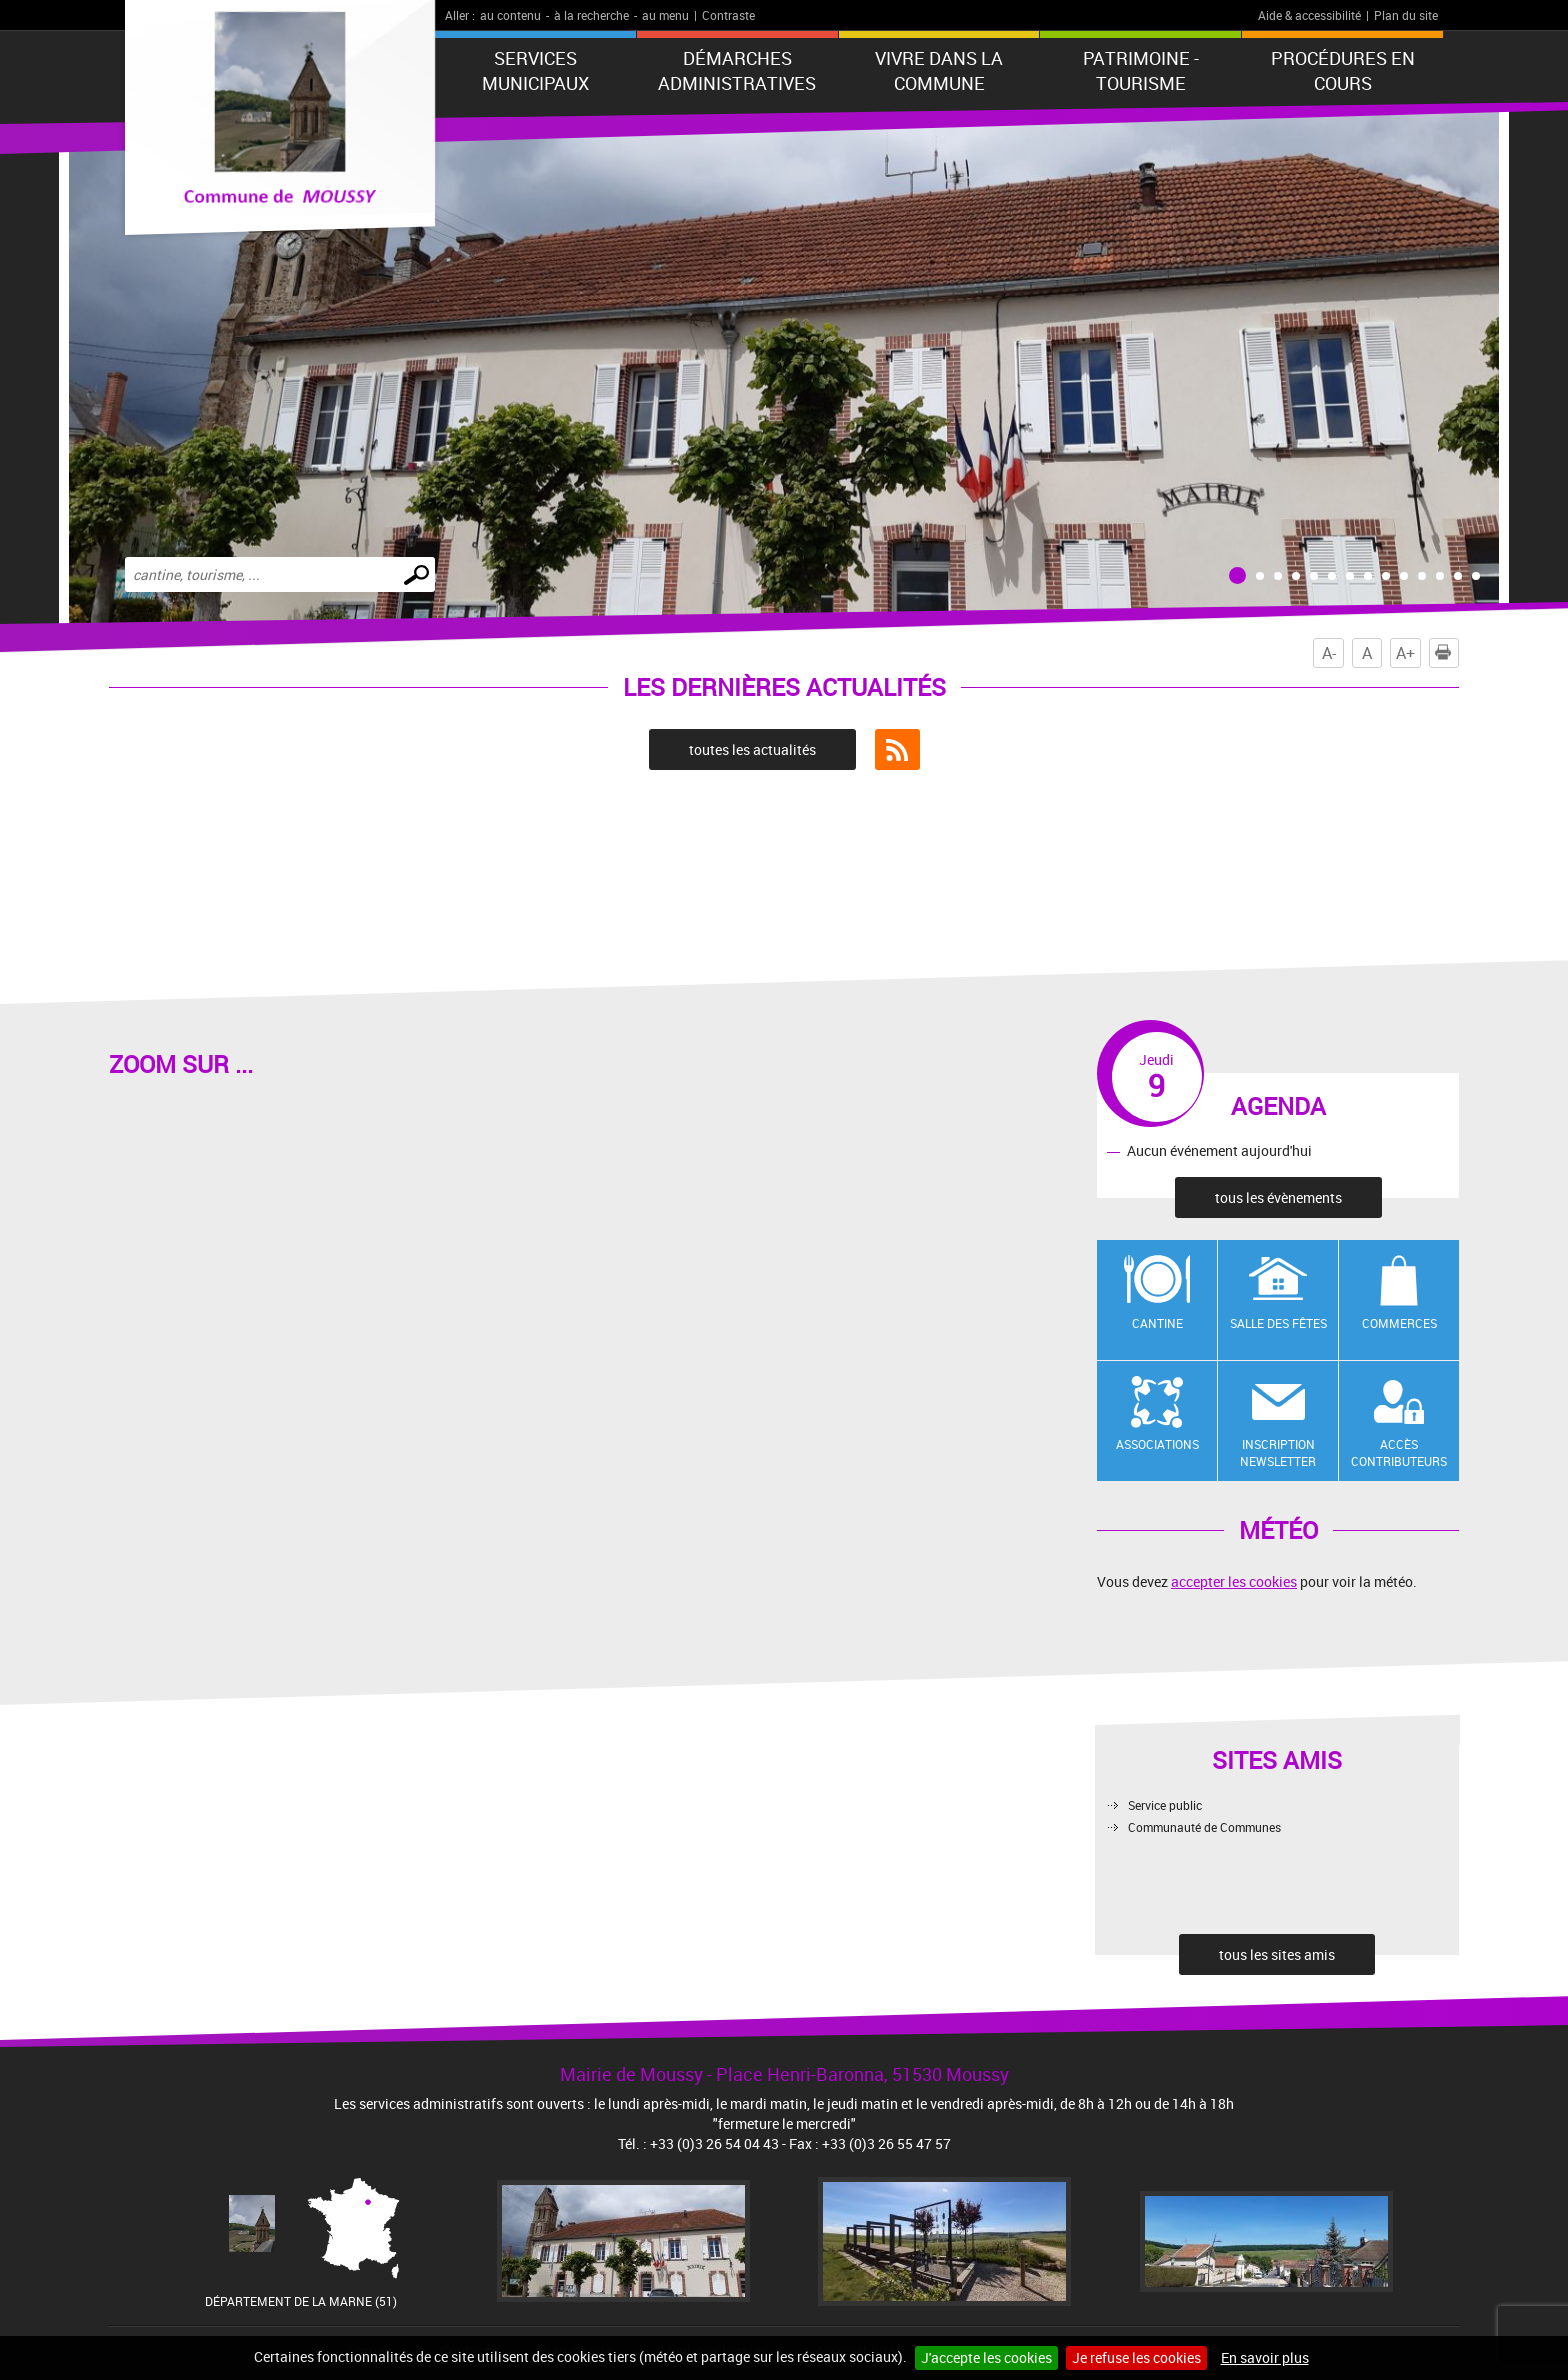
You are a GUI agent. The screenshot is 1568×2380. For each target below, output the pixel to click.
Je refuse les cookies (1136, 2357)
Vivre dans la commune (939, 70)
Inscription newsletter (1278, 1452)
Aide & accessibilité (1309, 15)
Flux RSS (897, 750)
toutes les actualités (752, 749)
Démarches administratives (737, 70)
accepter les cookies (1234, 1581)
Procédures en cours (1343, 70)
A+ (1405, 653)
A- (1329, 653)
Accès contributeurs (1399, 1452)
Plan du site (1406, 15)
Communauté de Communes (1204, 1827)
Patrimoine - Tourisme (1141, 70)
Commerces (1399, 1323)
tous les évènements (1278, 1197)
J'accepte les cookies (986, 2357)
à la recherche (591, 15)
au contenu (510, 15)
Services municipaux (535, 70)
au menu (665, 15)
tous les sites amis (1277, 1954)
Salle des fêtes (1278, 1323)
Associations (1157, 1444)
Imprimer (1447, 653)
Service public (1165, 1805)
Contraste (728, 15)
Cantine (1157, 1323)
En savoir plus (1265, 2357)
